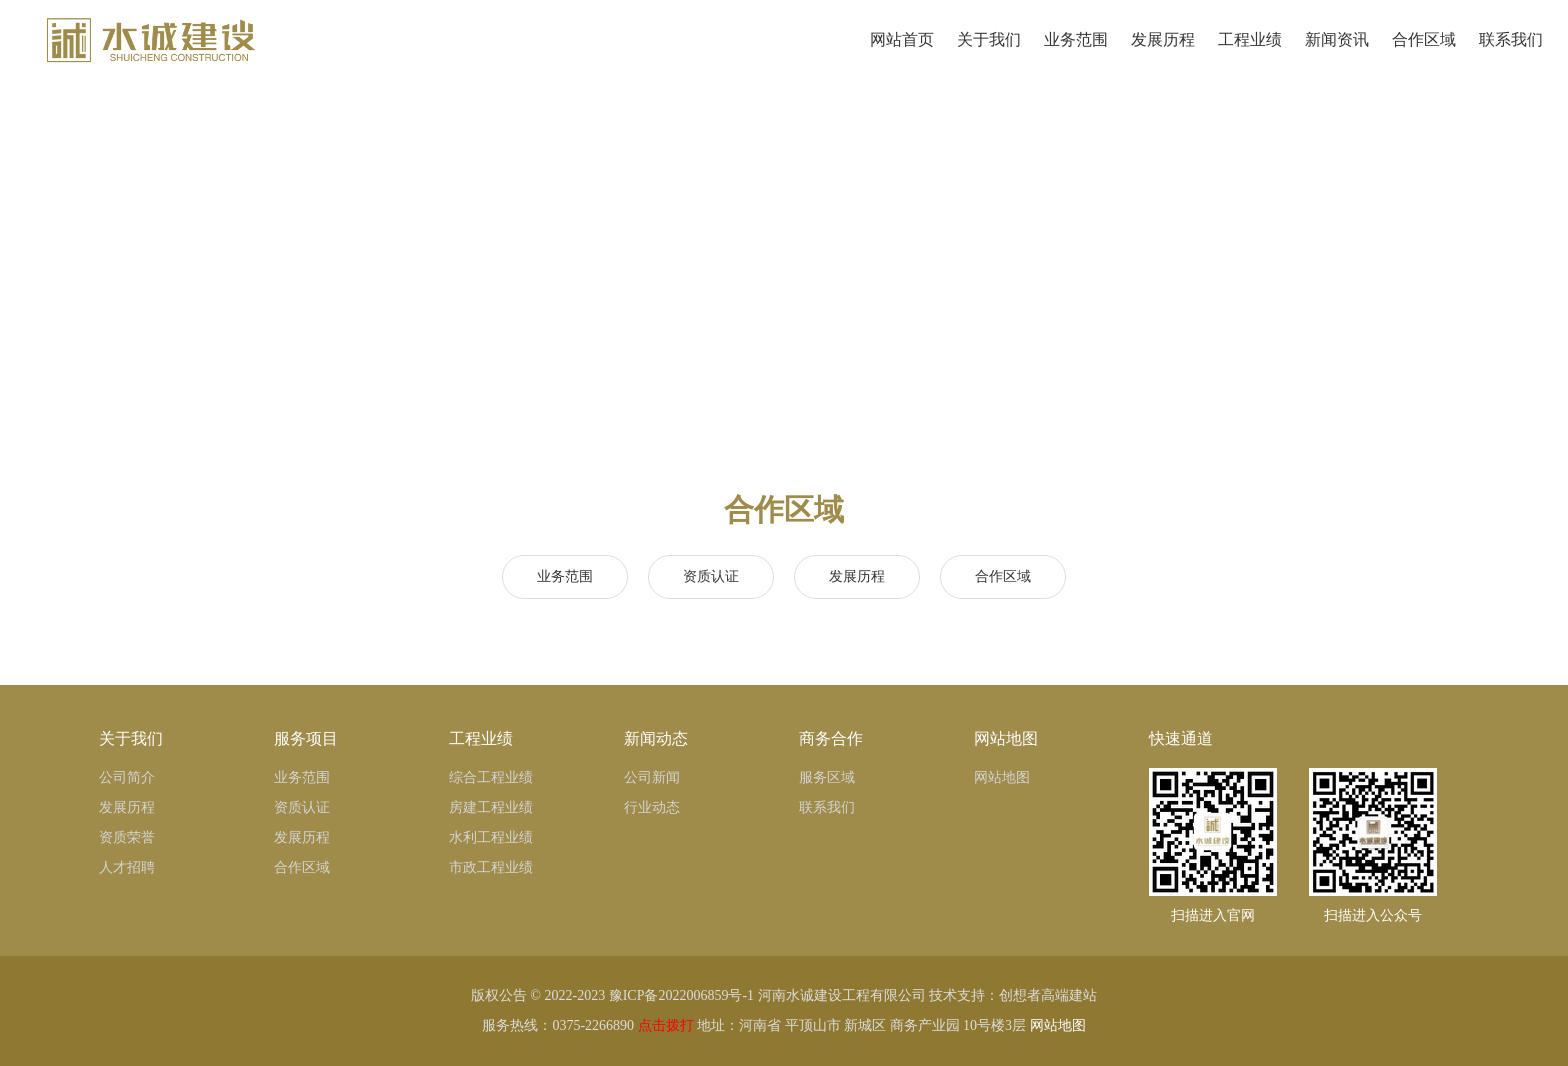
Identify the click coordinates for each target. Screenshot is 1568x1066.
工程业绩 (1247, 55)
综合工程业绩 (491, 777)
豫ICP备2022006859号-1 (681, 995)
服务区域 (827, 777)
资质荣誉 (127, 837)
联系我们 (1508, 55)
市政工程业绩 (491, 867)
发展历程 (1160, 55)
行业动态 (652, 807)
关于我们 (986, 55)
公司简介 (127, 777)
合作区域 (1421, 55)
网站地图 (1002, 777)
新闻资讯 (1334, 55)
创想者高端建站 (1048, 995)
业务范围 (1073, 55)
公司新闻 (652, 777)
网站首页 (899, 55)
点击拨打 (666, 1025)
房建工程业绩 (491, 807)
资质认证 (711, 576)
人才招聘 (127, 867)
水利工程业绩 (491, 837)
